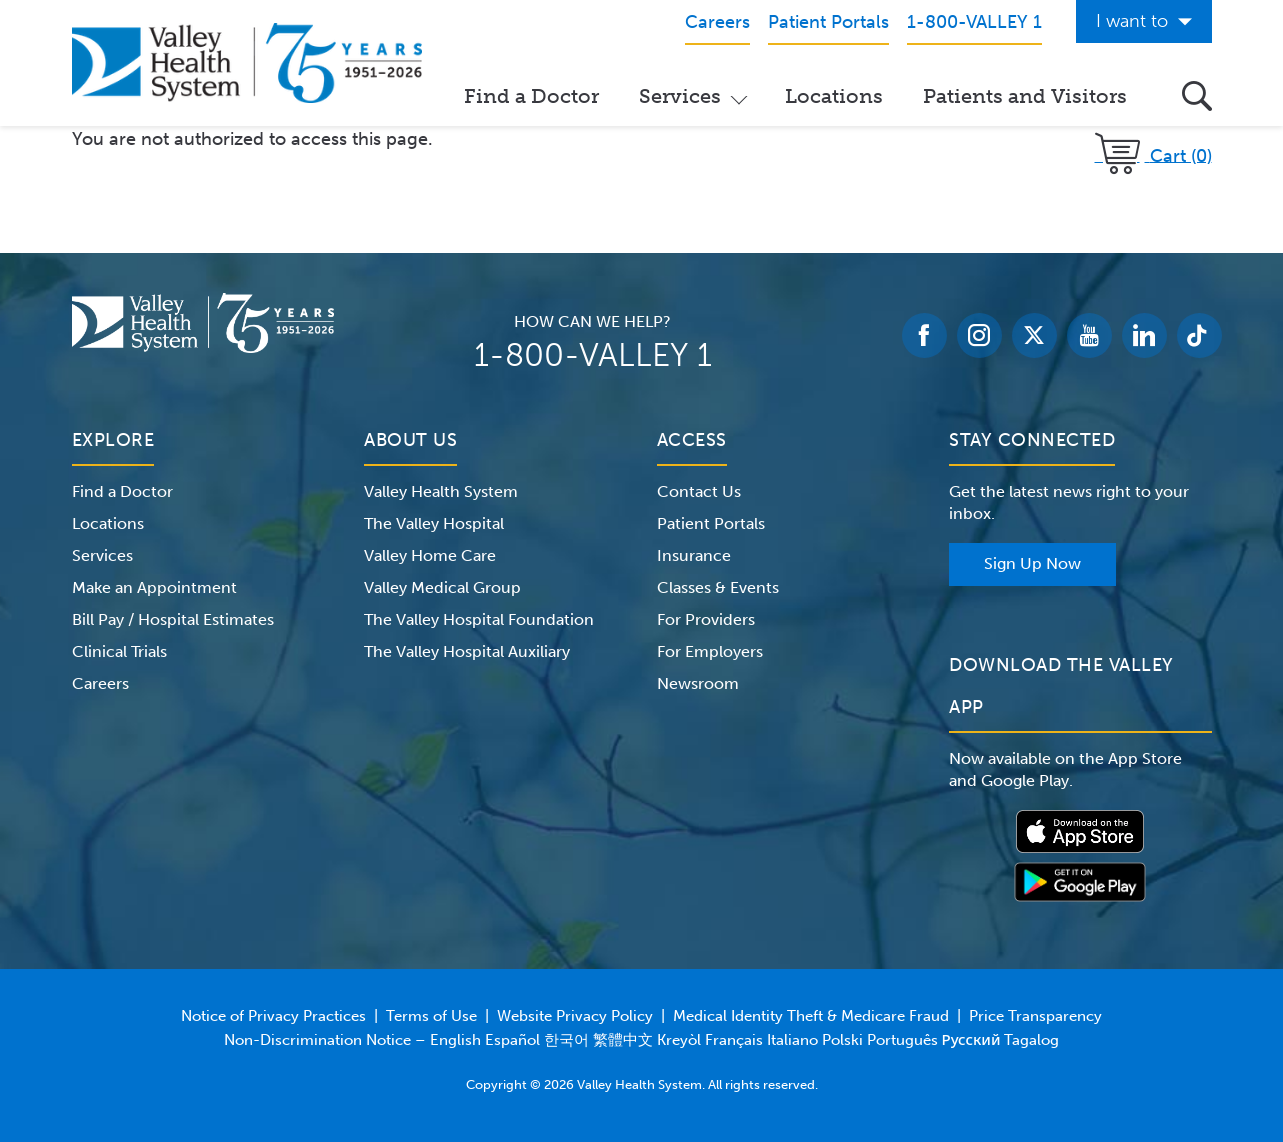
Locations (834, 96)
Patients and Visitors (1025, 96)
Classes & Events (718, 587)
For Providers (706, 619)
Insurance (694, 555)
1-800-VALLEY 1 (593, 355)
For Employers (710, 651)
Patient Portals (711, 523)
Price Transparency (1035, 1016)
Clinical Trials (119, 651)
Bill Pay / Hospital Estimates (173, 619)
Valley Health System (441, 491)
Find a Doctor (531, 96)
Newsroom (698, 683)
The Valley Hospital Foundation (479, 619)
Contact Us (699, 491)
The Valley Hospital (434, 523)
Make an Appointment (154, 587)
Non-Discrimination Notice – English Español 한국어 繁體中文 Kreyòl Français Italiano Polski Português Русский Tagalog (642, 1040)
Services (680, 96)
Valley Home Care (430, 555)
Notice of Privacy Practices (273, 1016)
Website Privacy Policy (575, 1016)
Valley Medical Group (442, 587)
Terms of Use (431, 1016)
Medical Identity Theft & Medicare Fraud (811, 1016)
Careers (100, 683)
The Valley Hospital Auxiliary (467, 651)
